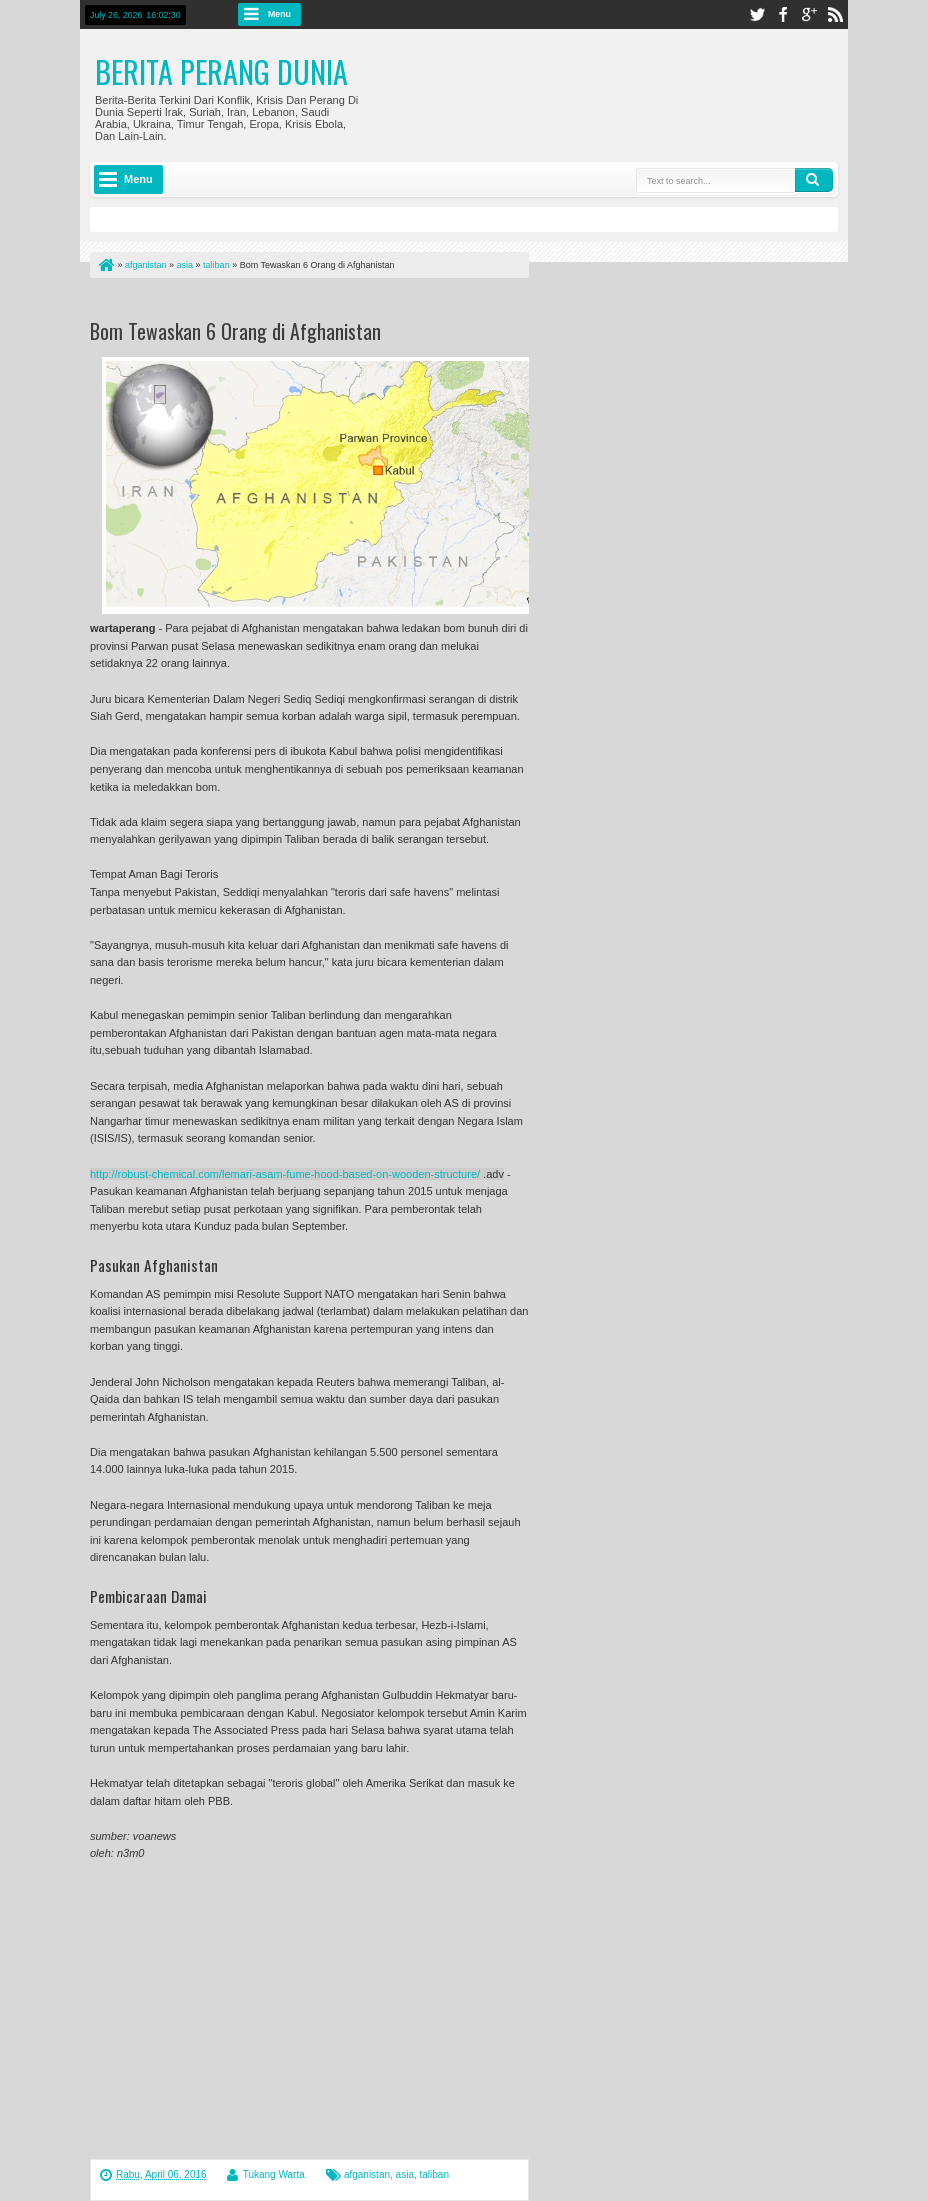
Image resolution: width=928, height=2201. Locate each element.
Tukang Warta (274, 2174)
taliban (434, 2174)
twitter (757, 14)
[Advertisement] (324, 302)
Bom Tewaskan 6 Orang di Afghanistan (235, 331)
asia (405, 2174)
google (809, 14)
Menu (279, 14)
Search (814, 180)
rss (835, 14)
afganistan (367, 2174)
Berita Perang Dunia (221, 71)
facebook (783, 14)
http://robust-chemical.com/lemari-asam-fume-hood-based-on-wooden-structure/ (285, 1174)
